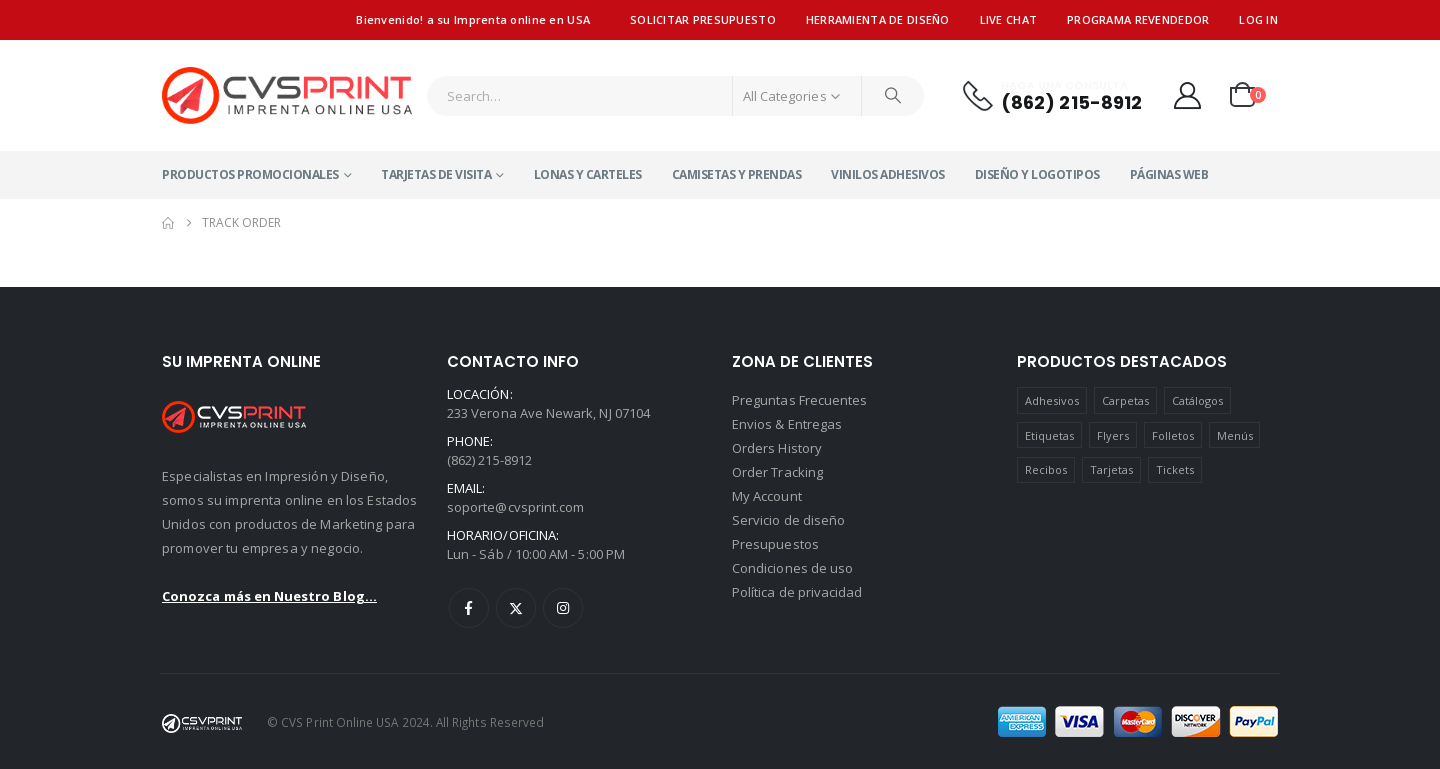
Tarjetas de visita (436, 174)
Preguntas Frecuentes (799, 400)
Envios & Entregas (787, 424)
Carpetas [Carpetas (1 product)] (1126, 400)
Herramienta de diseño (878, 19)
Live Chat (1008, 19)
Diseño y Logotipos (1037, 174)
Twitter (516, 608)
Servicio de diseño (788, 520)
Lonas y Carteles (588, 174)
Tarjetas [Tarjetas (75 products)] (1112, 469)
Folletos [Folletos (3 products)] (1173, 435)
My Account (767, 496)
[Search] (893, 96)
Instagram (563, 608)
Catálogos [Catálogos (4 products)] (1198, 400)
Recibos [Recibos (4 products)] (1046, 469)
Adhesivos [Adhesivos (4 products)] (1052, 400)
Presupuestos (775, 544)
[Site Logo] (287, 95)
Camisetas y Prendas (737, 174)
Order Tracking (777, 472)
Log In (1258, 19)
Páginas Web (1169, 174)
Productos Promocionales (250, 174)
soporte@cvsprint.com (515, 507)
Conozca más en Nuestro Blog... (269, 596)
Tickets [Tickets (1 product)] (1175, 469)
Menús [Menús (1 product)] (1235, 435)
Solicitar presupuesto (703, 19)
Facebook (469, 608)
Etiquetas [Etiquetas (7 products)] (1050, 435)
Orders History (777, 448)
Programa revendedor (1138, 19)
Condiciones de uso (792, 568)
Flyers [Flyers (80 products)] (1113, 435)
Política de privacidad (797, 592)
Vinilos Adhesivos (888, 174)
